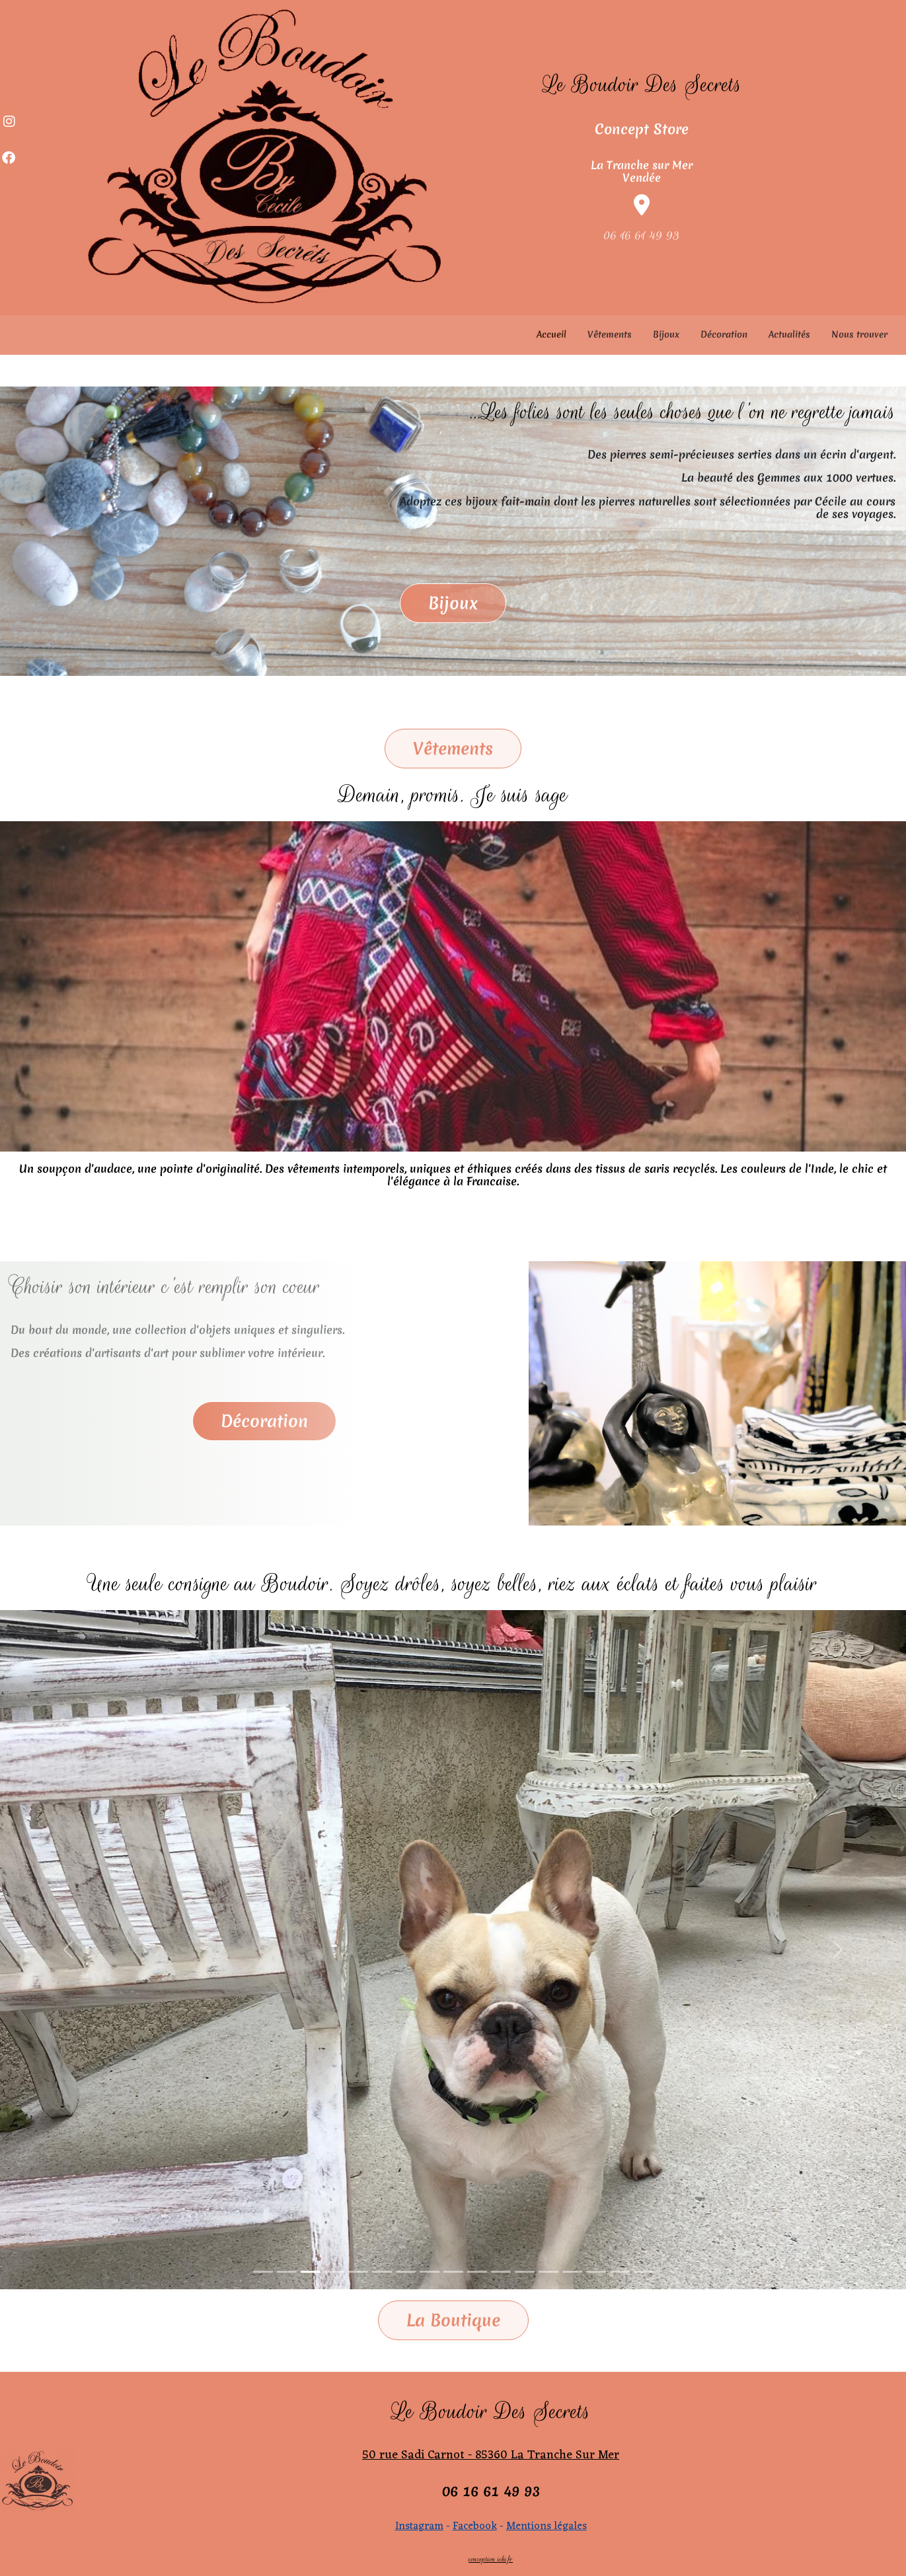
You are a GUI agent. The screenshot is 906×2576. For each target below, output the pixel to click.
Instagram (419, 2526)
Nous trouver (859, 334)
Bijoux (666, 334)
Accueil (551, 334)
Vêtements (609, 334)
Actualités (789, 334)
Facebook (475, 2526)
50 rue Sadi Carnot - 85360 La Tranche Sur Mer (490, 2455)
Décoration (723, 334)
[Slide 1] (263, 2271)
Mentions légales (546, 2526)
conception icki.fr (491, 2559)
